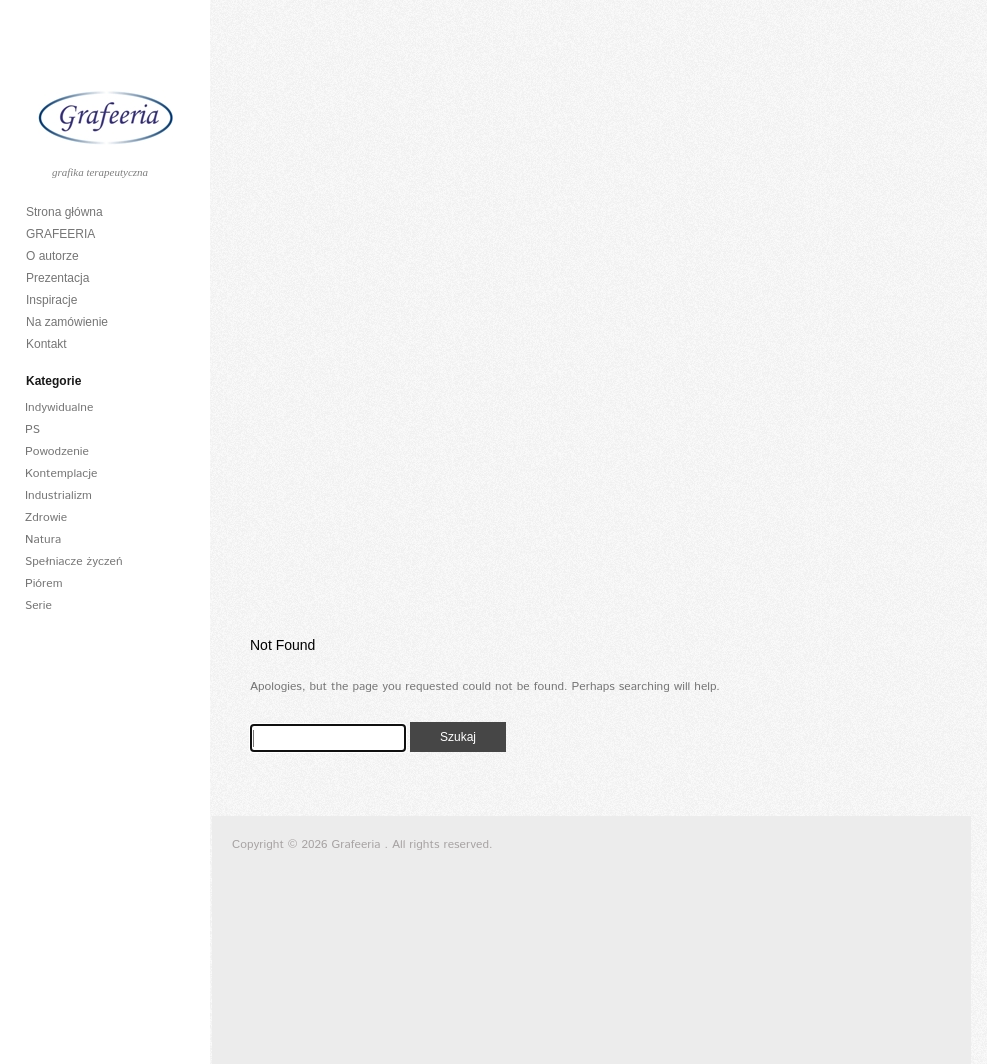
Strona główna (64, 212)
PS (32, 429)
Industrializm (58, 495)
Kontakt (46, 344)
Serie (38, 605)
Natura (43, 539)
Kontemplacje (61, 473)
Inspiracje (51, 300)
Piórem (44, 583)
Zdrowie (46, 517)
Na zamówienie (67, 322)
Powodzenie (57, 451)
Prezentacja (57, 278)
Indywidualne (59, 407)
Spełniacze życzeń (74, 561)
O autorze (52, 256)
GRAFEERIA (60, 234)
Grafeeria (358, 844)
